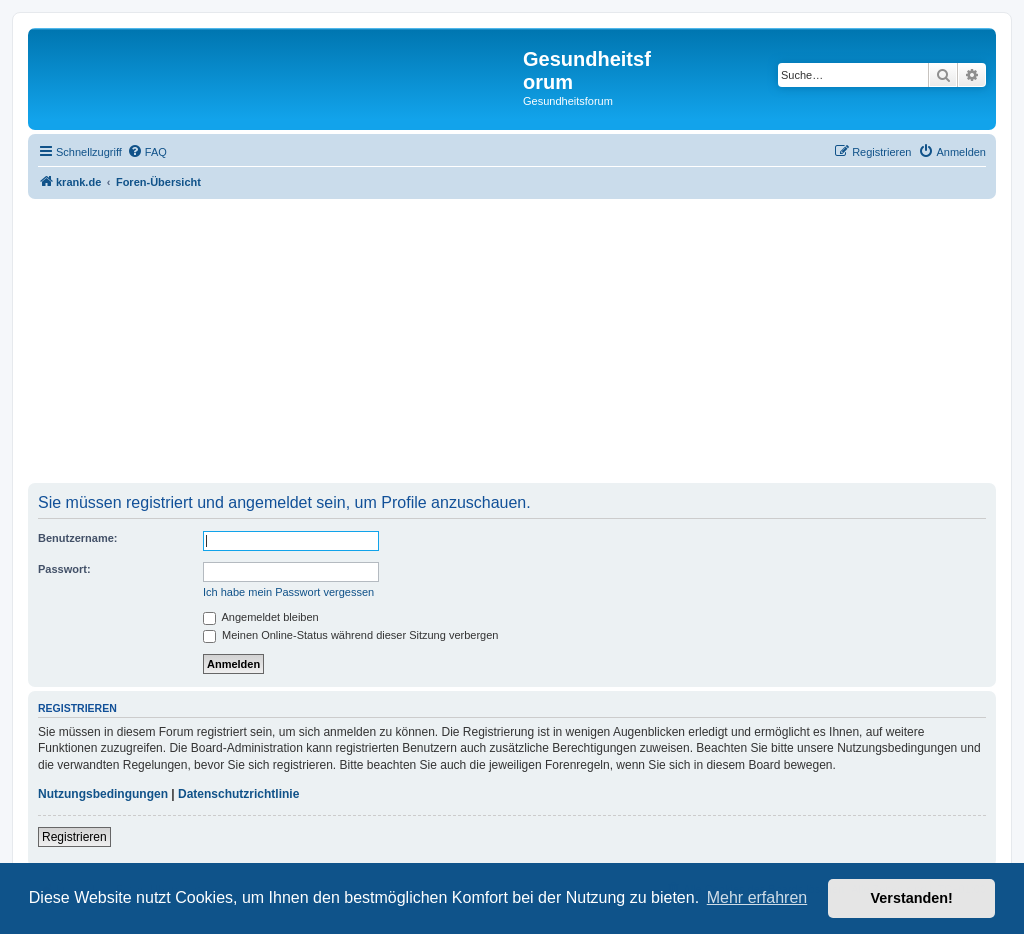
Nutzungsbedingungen (103, 794)
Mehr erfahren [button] (757, 897)
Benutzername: (77, 538)
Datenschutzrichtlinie (238, 794)
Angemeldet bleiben (261, 617)
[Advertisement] (512, 343)
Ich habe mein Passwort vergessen (288, 592)
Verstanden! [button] (912, 898)
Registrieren (74, 837)
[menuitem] (147, 152)
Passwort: (64, 569)
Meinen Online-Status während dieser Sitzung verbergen (350, 635)
